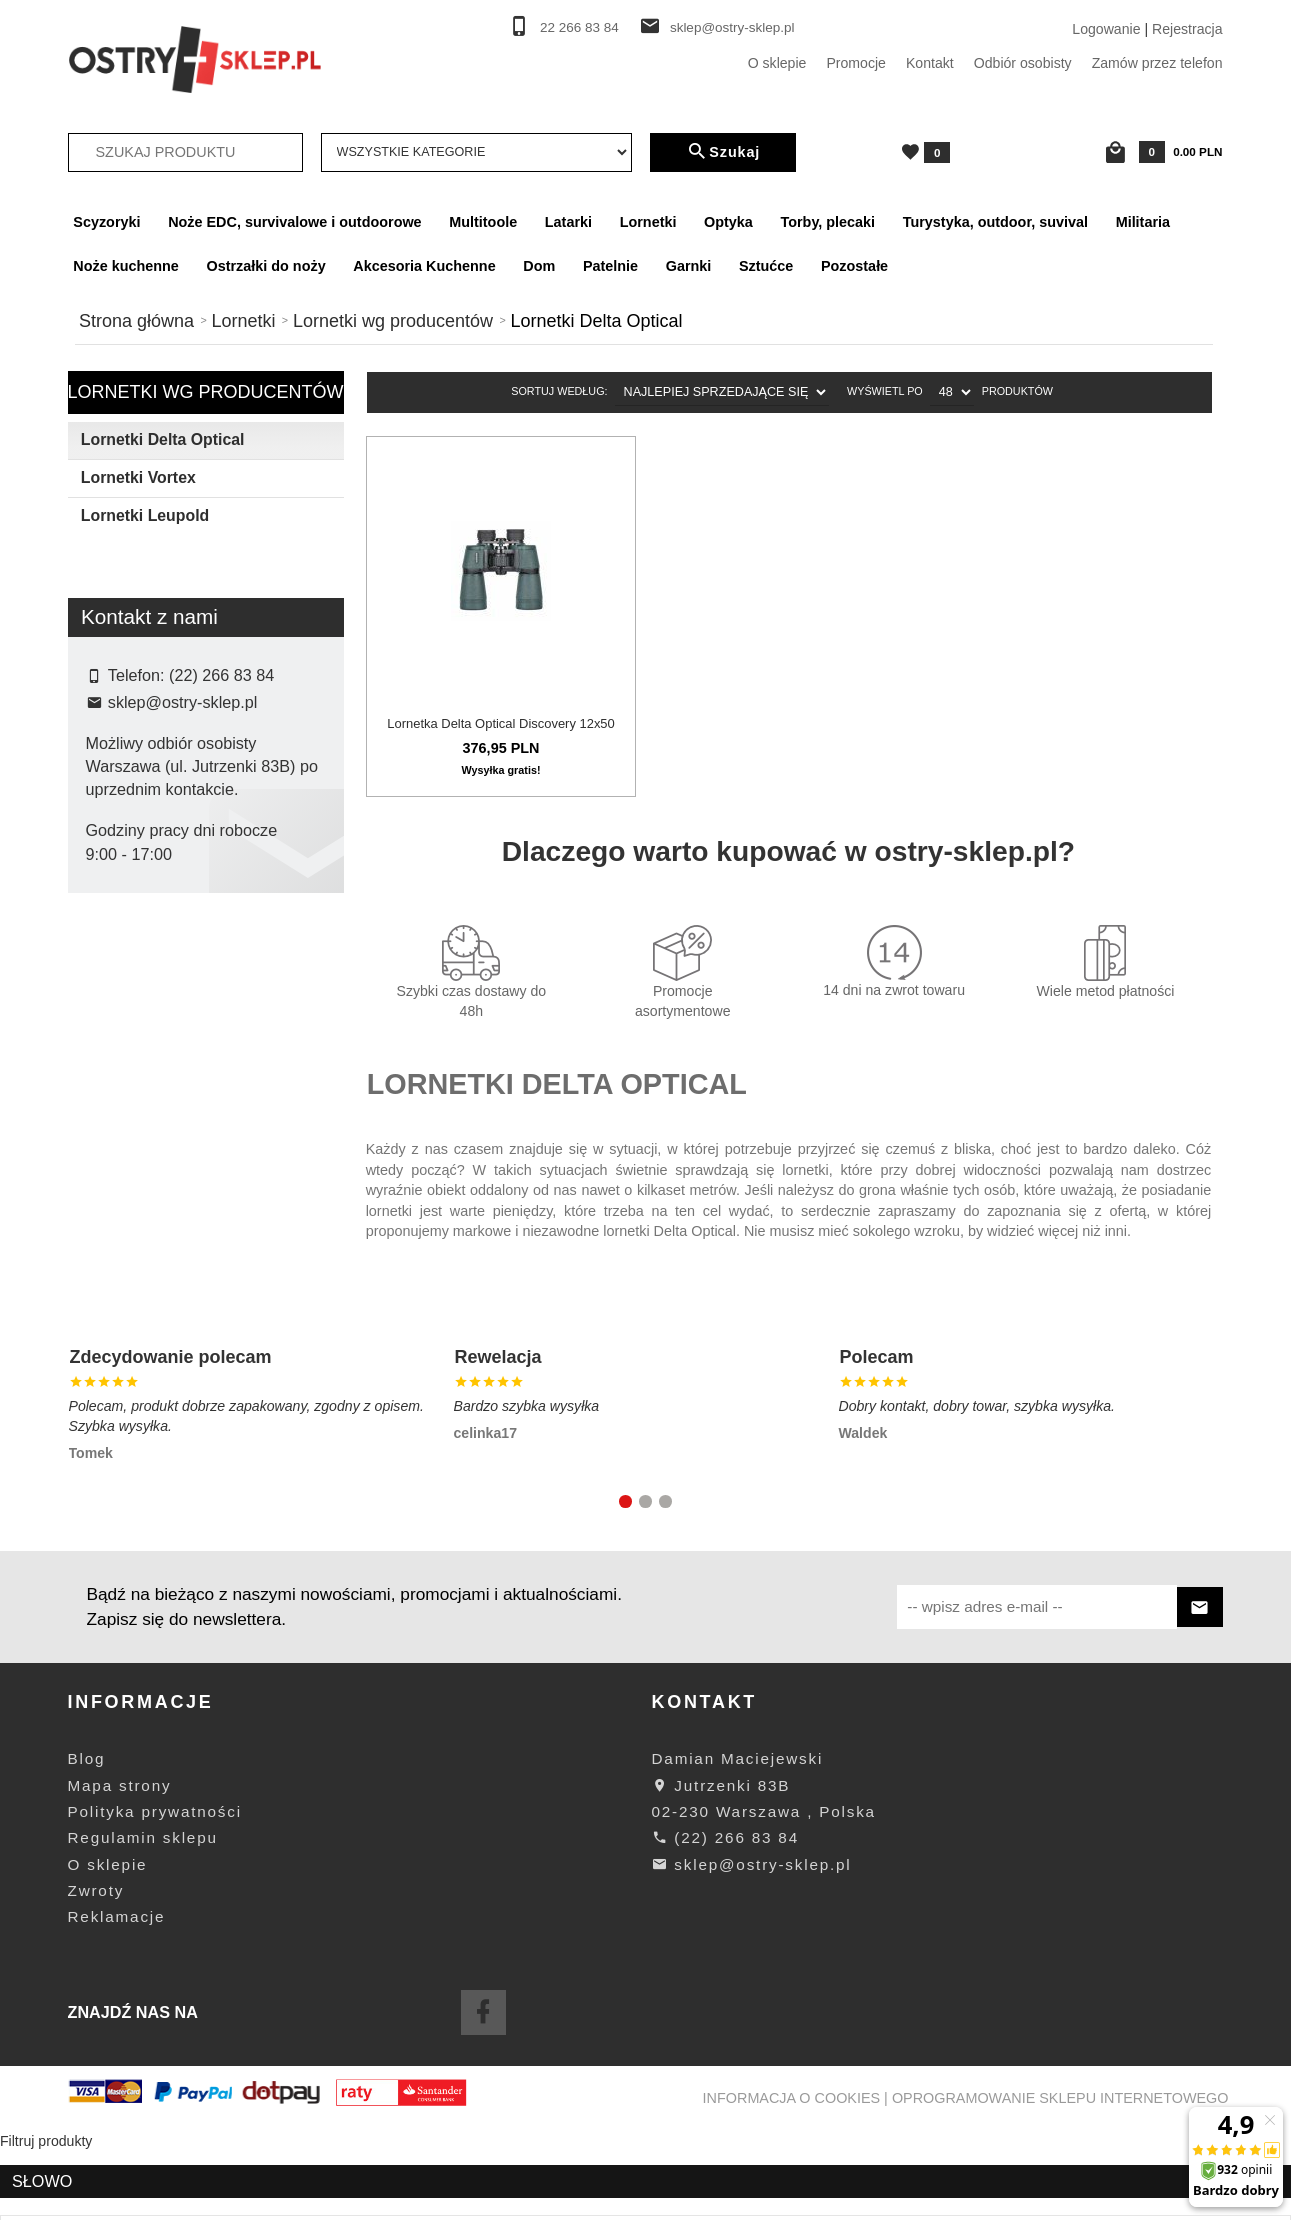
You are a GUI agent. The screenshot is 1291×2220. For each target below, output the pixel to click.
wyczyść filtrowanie (205, 1011)
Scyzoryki (106, 222)
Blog (87, 1846)
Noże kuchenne (126, 266)
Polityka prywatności (155, 1899)
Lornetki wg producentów (206, 392)
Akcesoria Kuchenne (424, 266)
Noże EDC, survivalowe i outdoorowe (294, 222)
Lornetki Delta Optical (163, 439)
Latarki (568, 222)
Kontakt (930, 63)
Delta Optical (140, 880)
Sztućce (766, 266)
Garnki (689, 266)
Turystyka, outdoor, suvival (995, 222)
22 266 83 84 (579, 27)
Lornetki (648, 222)
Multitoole (483, 222)
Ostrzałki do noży (266, 266)
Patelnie (610, 266)
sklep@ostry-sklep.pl (732, 27)
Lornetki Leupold (145, 515)
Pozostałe (854, 266)
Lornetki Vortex (138, 477)
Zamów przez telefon (1157, 63)
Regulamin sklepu (143, 1925)
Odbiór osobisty (1023, 63)
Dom (539, 266)
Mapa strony (120, 1873)
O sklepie (777, 63)
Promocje (856, 63)
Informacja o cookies (792, 2186)
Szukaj (723, 152)
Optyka (728, 222)
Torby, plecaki (827, 222)
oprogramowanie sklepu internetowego (1060, 2186)
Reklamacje (117, 2004)
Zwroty (96, 1978)
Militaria (1143, 222)
